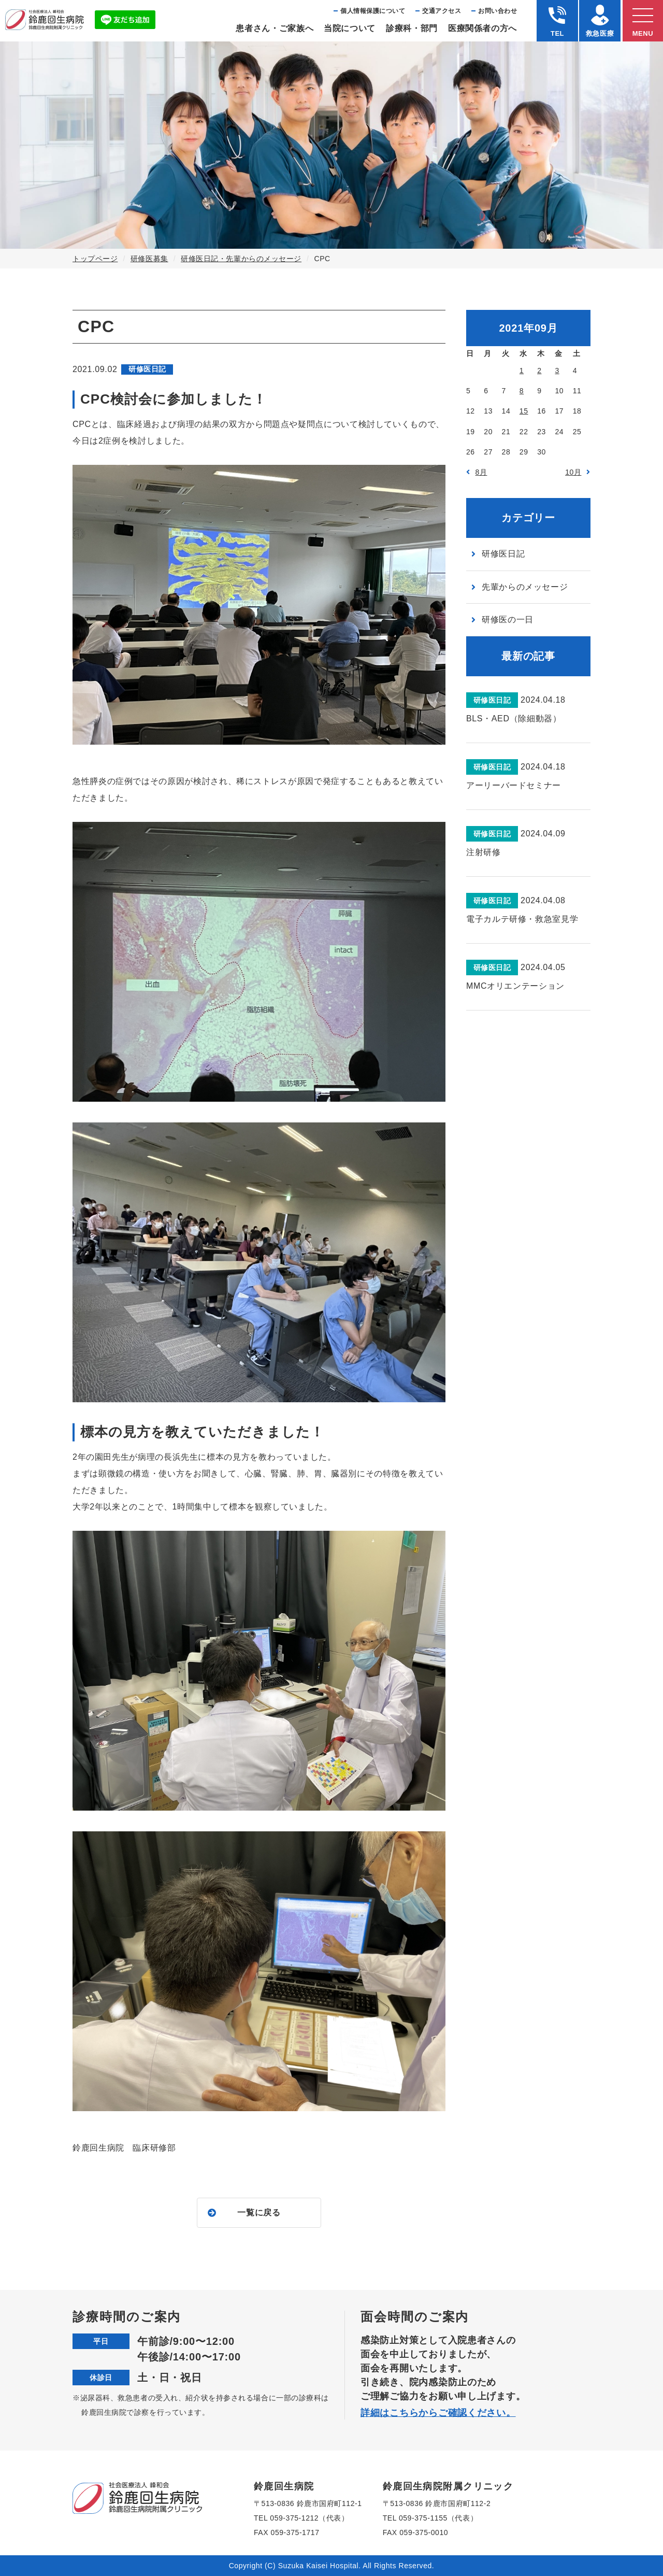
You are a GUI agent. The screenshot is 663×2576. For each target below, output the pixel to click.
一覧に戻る (258, 2212)
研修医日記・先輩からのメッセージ (241, 258)
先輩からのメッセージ (525, 586)
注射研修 (483, 852)
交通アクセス (441, 11)
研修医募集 (149, 258)
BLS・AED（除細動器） (513, 718)
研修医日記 (503, 553)
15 (524, 411)
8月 (481, 472)
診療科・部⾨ (412, 28)
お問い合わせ (497, 11)
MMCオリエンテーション (515, 985)
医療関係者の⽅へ (482, 28)
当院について (350, 28)
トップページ (95, 258)
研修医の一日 (508, 619)
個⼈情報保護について (372, 11)
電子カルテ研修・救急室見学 (522, 919)
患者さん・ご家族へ (274, 28)
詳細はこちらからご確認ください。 (438, 2413)
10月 (573, 472)
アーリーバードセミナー (513, 785)
